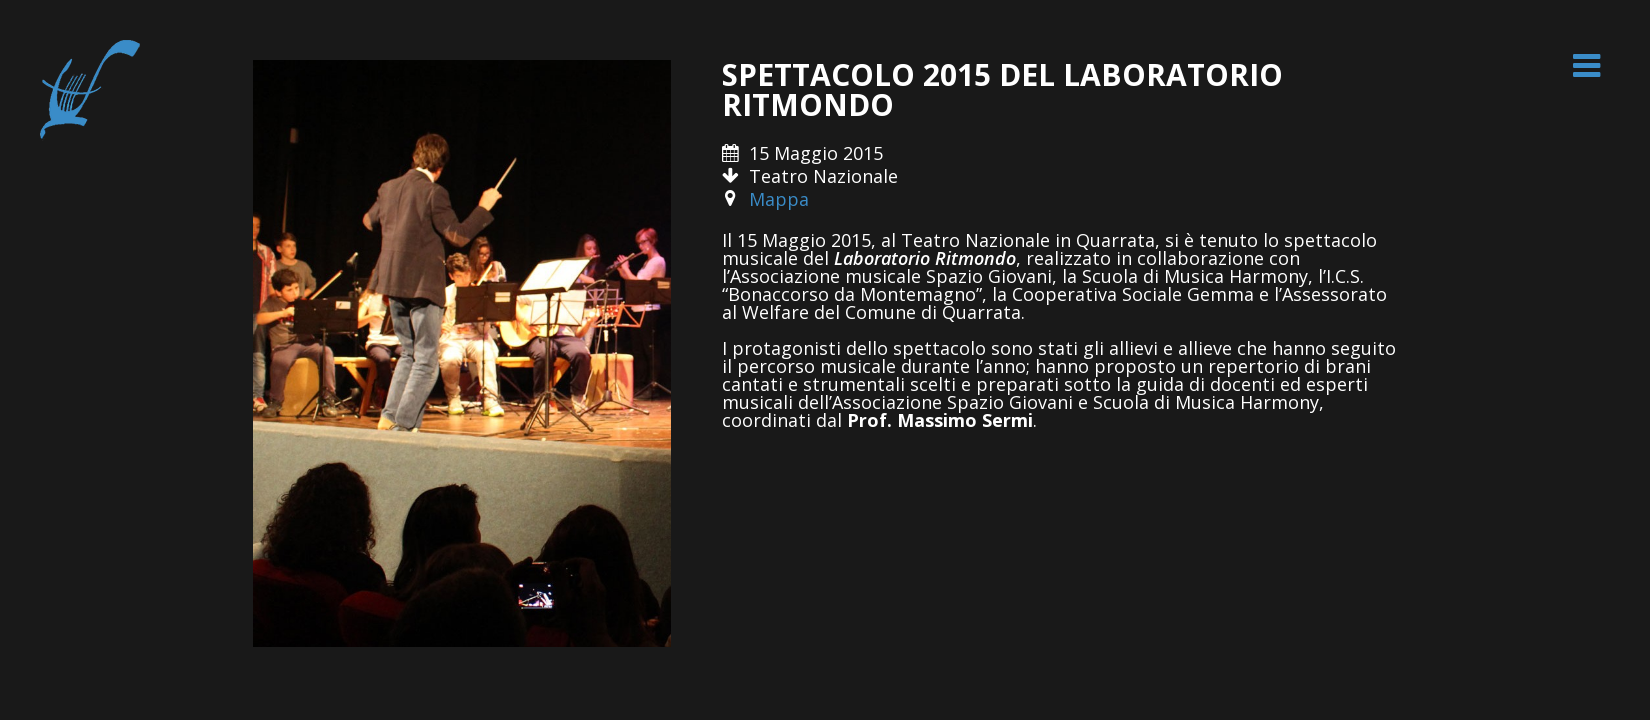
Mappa (779, 199)
